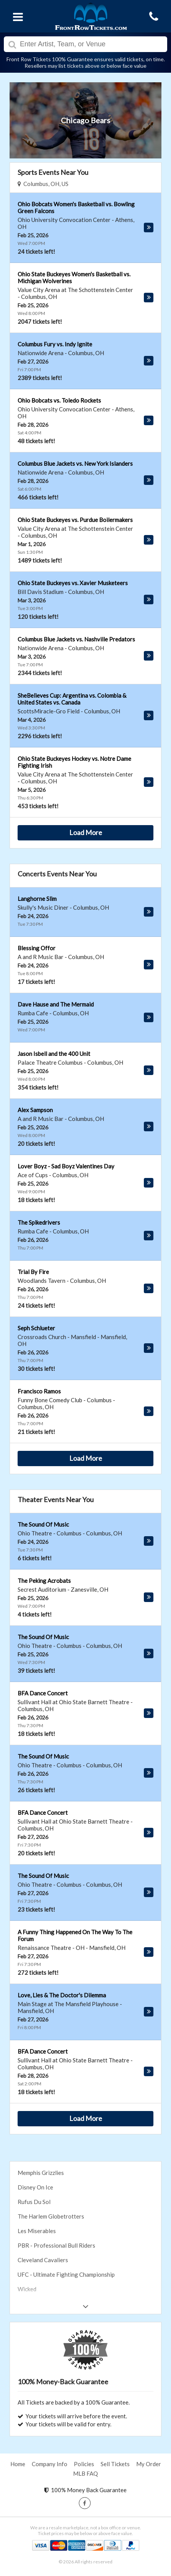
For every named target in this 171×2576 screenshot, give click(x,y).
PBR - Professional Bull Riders (56, 2245)
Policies (84, 2463)
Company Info (49, 2463)
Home (17, 2463)
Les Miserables (37, 2230)
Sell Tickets (115, 2463)
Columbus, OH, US (43, 183)
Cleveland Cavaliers (43, 2259)
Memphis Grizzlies (41, 2172)
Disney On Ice (35, 2187)
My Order (148, 2463)
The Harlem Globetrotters (51, 2216)
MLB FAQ (85, 2473)
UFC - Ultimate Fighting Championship (66, 2274)
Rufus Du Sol (34, 2201)
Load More (85, 832)
